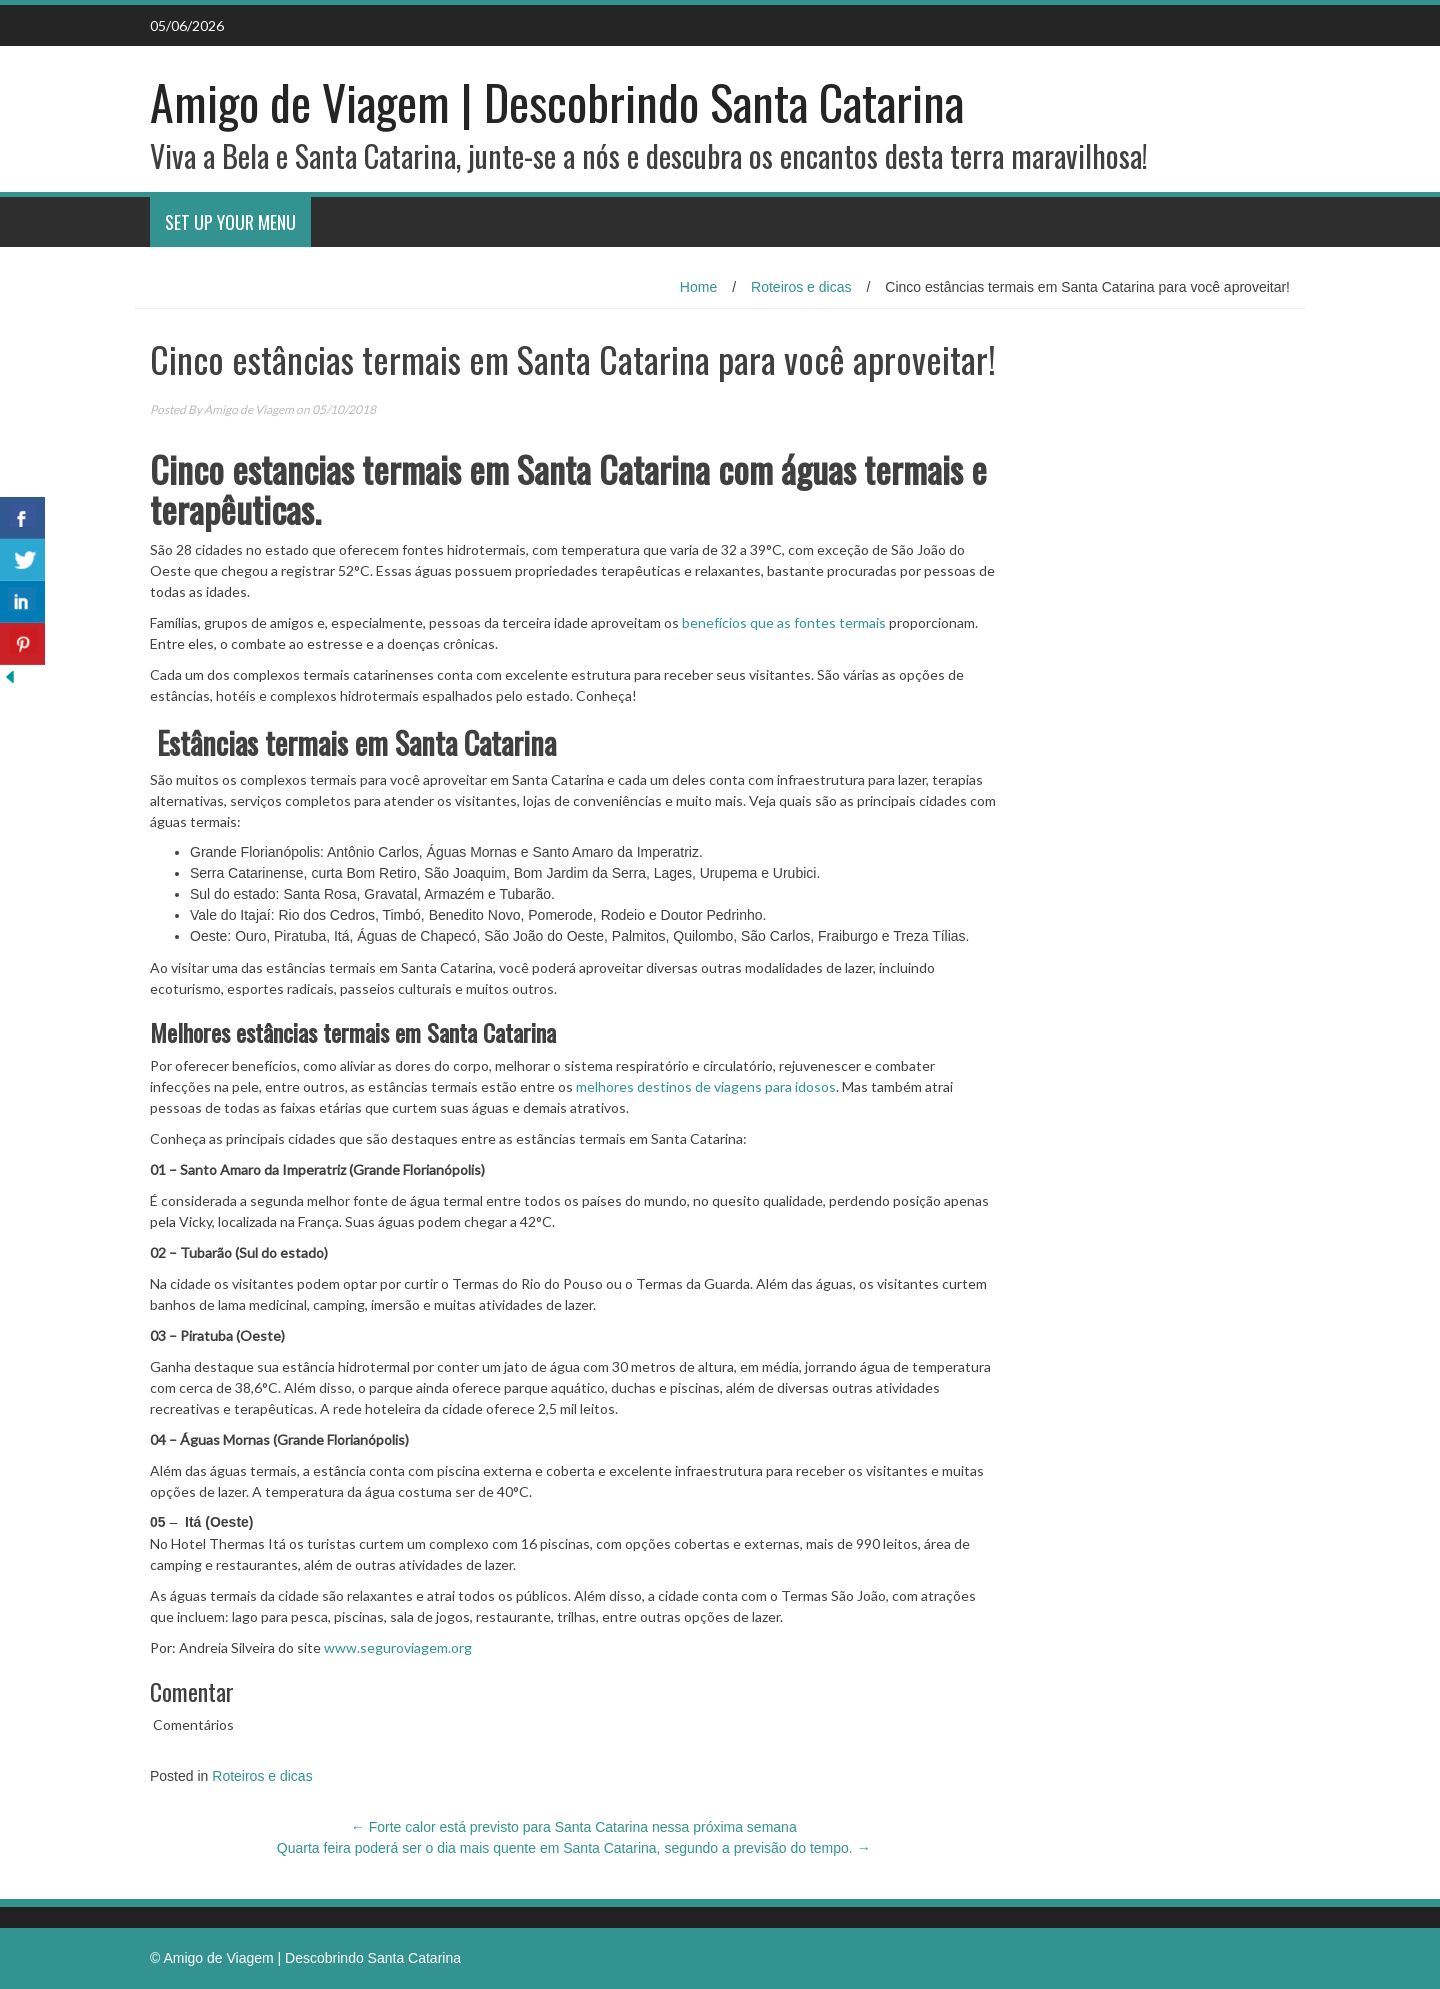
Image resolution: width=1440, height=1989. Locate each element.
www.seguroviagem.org (398, 1647)
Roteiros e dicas (801, 287)
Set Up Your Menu (230, 222)
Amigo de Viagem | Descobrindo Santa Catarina (557, 101)
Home (698, 287)
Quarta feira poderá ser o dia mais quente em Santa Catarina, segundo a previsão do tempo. (574, 1848)
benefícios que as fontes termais (784, 622)
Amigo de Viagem (249, 409)
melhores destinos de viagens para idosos (706, 1086)
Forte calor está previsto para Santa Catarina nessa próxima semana (574, 1827)
